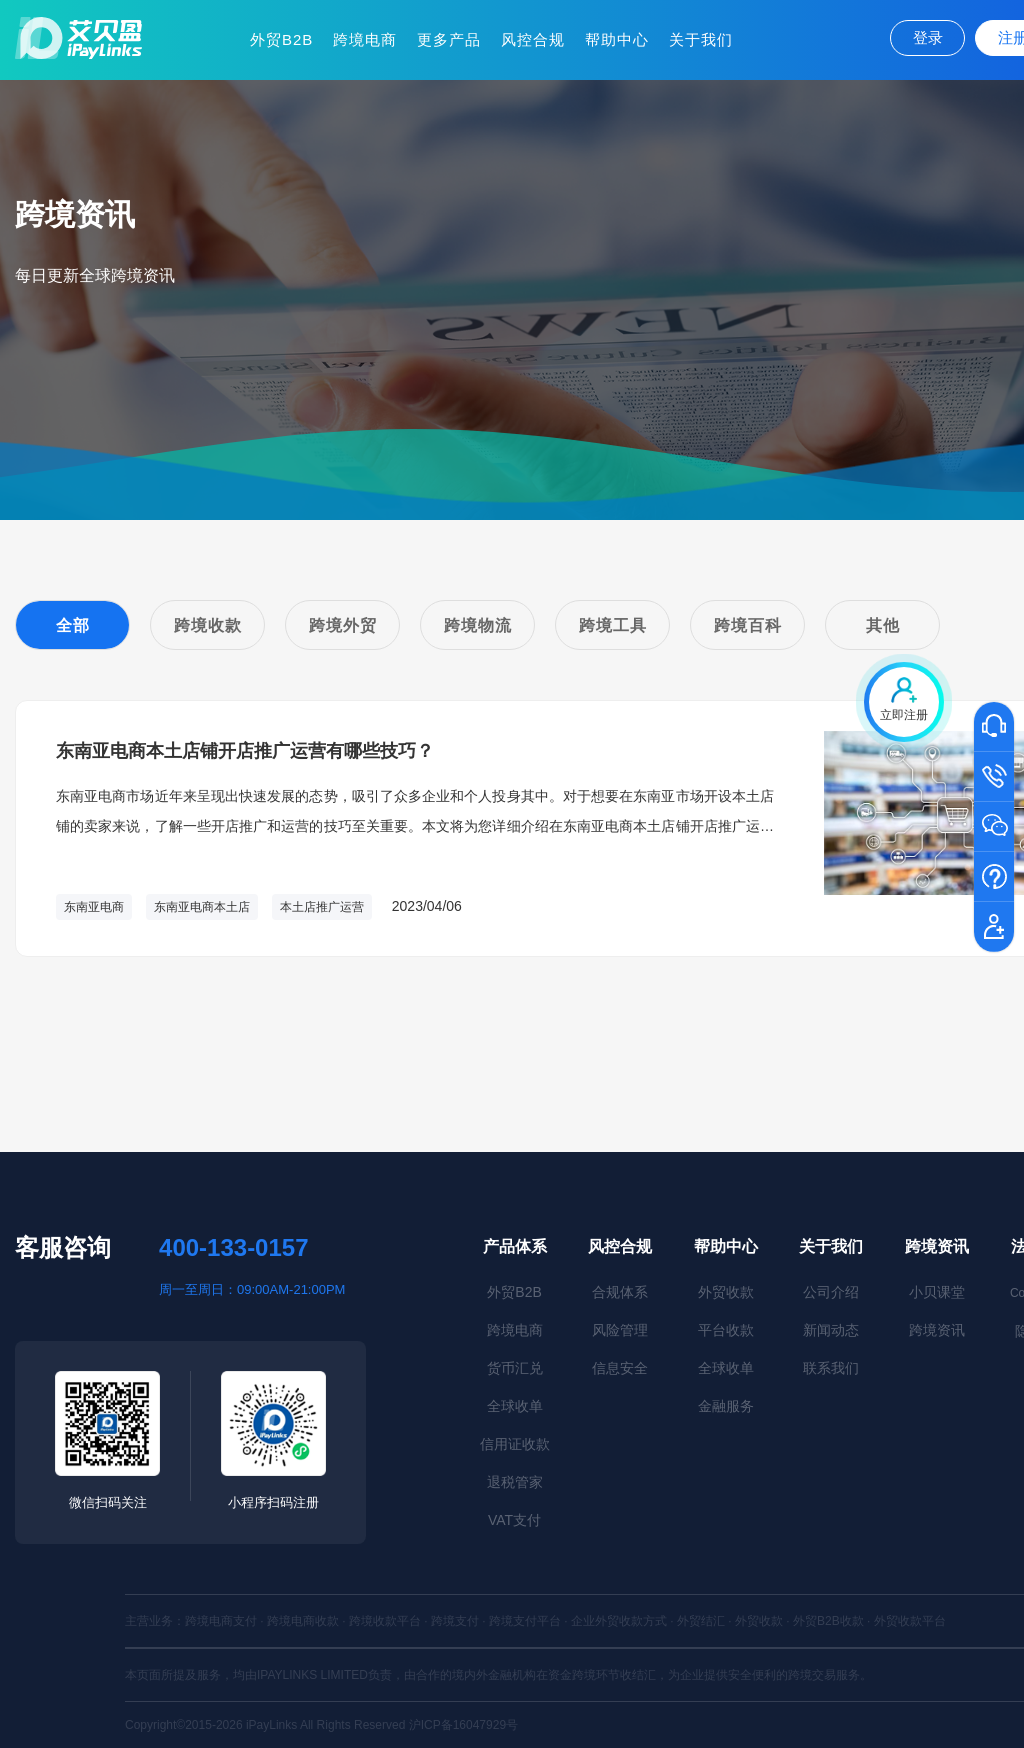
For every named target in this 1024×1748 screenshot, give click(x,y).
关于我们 (701, 39)
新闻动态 (831, 1330)
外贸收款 (726, 1292)
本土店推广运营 (322, 907)
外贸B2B (281, 39)
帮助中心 (617, 39)
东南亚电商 (94, 907)
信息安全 (620, 1368)
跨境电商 (365, 39)
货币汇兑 (515, 1368)
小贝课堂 (937, 1292)
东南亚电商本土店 (202, 907)
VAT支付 (514, 1520)
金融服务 (726, 1406)
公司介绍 (831, 1292)
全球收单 (515, 1406)
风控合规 (533, 39)
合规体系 (620, 1292)
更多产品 (449, 39)
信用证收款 (515, 1444)
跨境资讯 (937, 1246)
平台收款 (726, 1330)
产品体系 (515, 1246)
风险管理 (620, 1330)
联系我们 (831, 1368)
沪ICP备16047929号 (463, 1725)
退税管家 (515, 1482)
